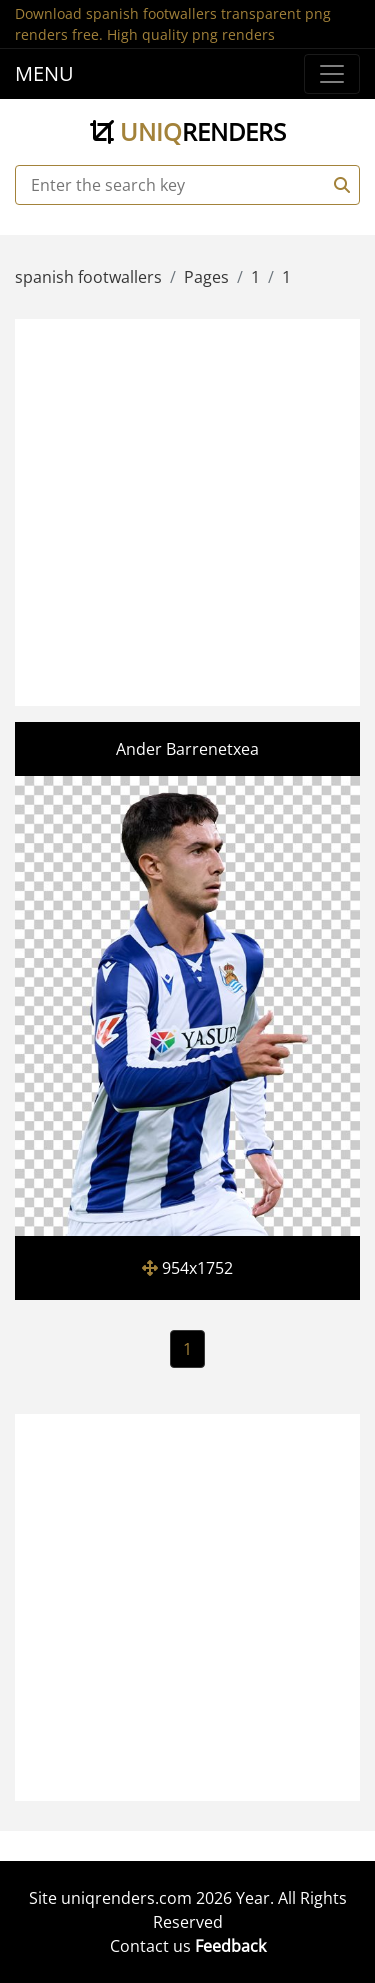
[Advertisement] (187, 509)
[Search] (339, 185)
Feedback (230, 1946)
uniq (188, 131)
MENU (44, 73)
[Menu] (332, 74)
